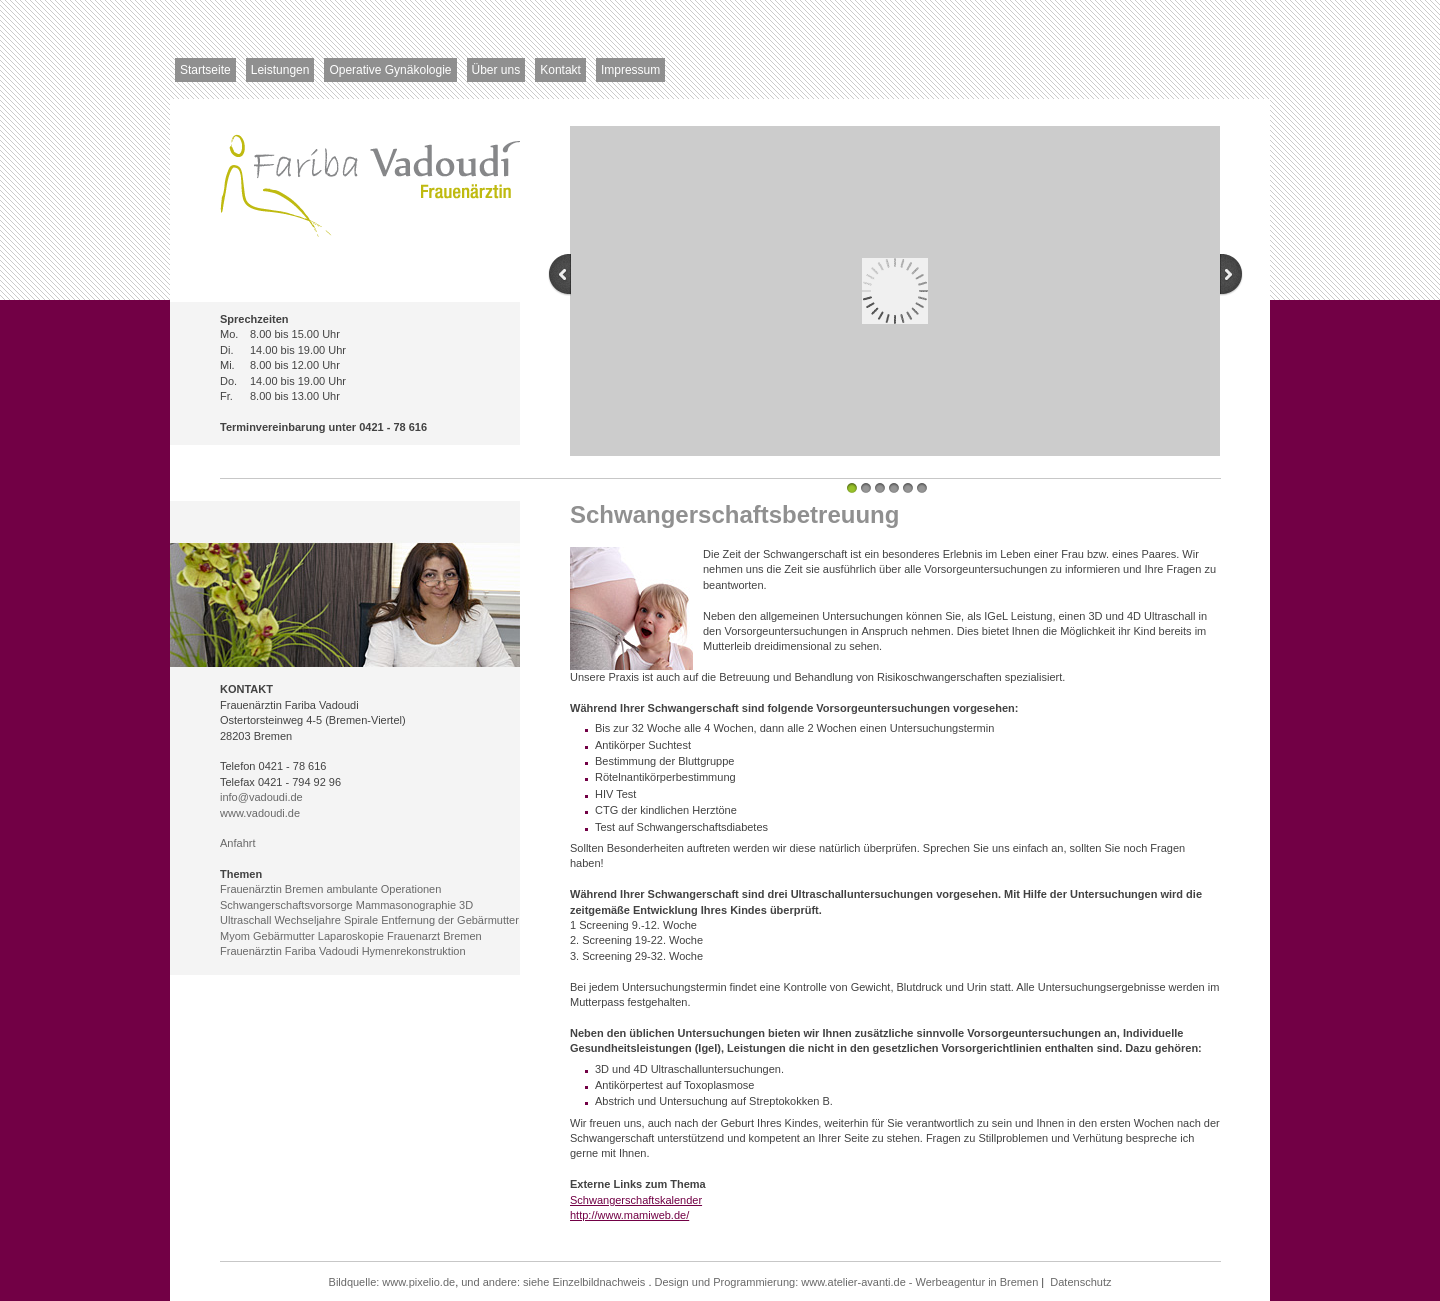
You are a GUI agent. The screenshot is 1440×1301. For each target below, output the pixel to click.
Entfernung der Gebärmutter (450, 920)
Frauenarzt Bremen (434, 936)
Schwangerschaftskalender (636, 1200)
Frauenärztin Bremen (271, 889)
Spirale (361, 920)
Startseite (205, 70)
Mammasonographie (406, 905)
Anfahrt (237, 843)
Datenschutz (1080, 1282)
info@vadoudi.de (261, 797)
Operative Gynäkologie (390, 70)
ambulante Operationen (383, 889)
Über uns (496, 70)
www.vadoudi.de (260, 813)
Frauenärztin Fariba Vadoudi (289, 951)
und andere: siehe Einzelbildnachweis (553, 1282)
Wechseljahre (307, 920)
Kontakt (560, 70)
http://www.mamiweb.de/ (629, 1215)
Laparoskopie (351, 936)
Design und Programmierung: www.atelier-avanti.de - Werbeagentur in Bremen (847, 1282)
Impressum (630, 70)
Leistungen (280, 70)
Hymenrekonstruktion (414, 951)
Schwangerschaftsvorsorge (286, 905)
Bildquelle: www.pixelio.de (392, 1282)
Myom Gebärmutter (267, 936)
